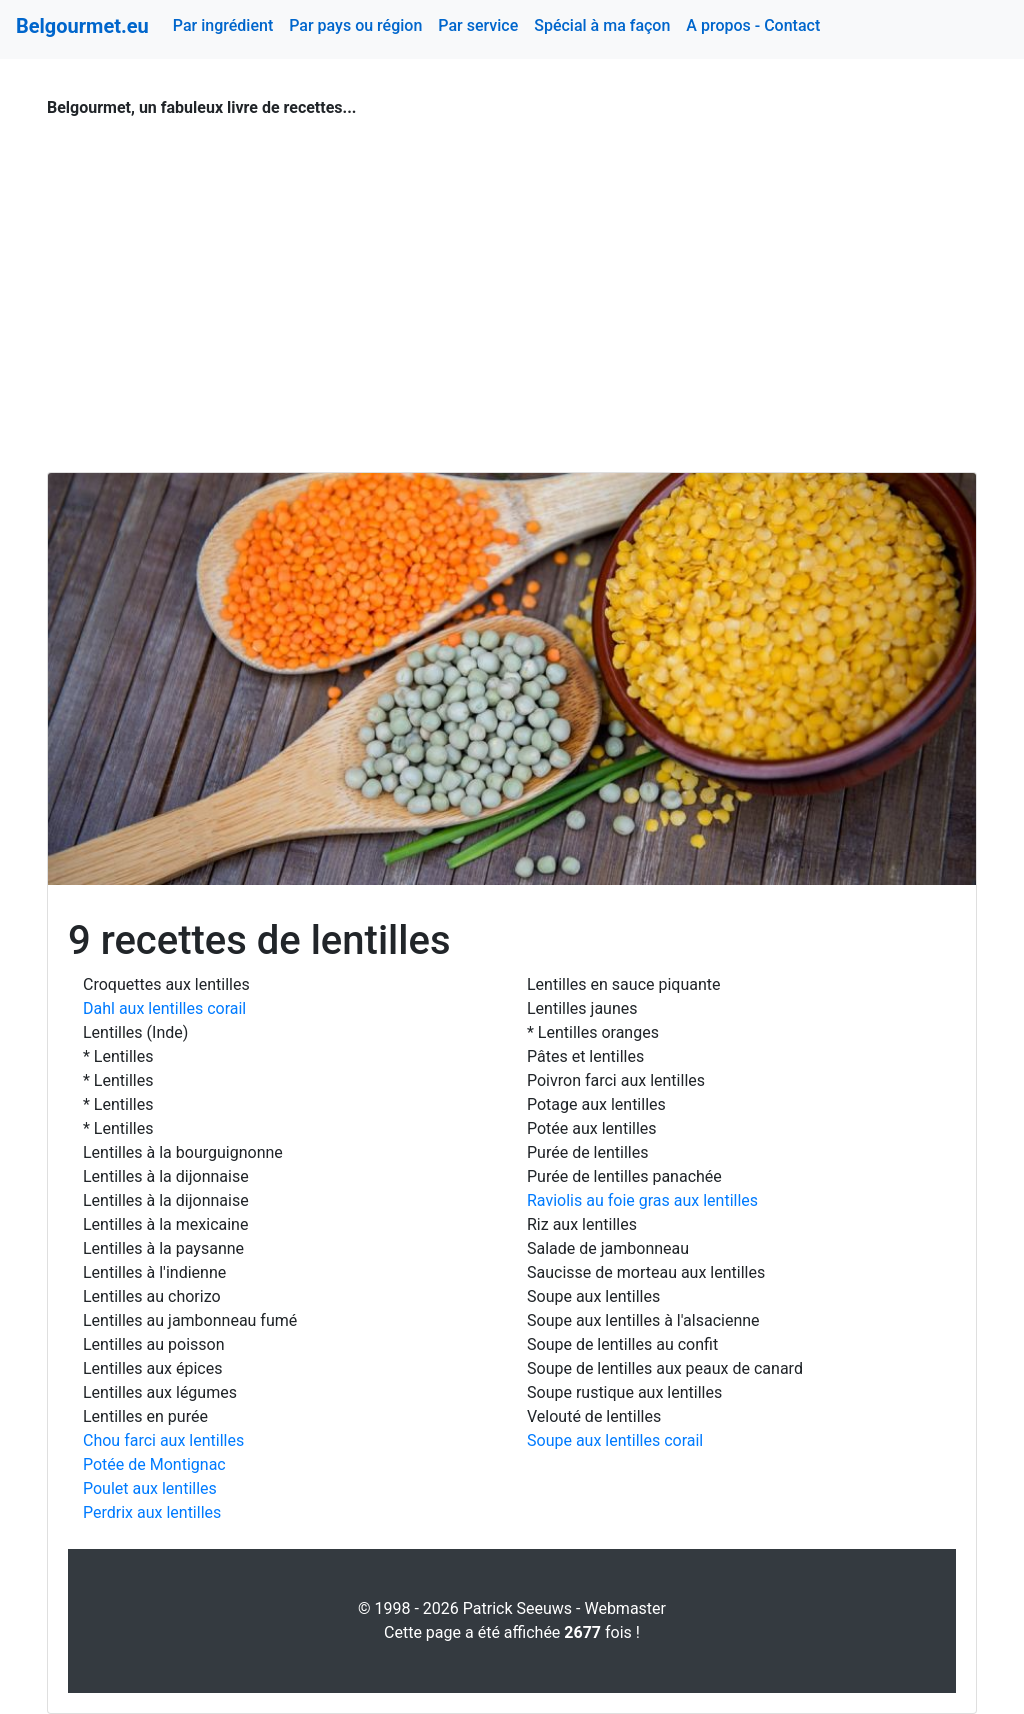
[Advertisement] (512, 284)
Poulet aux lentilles (150, 1488)
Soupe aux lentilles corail (615, 1440)
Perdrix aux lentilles (152, 1512)
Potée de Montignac (154, 1464)
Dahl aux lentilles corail (164, 1008)
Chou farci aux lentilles (163, 1440)
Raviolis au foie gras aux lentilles (642, 1200)
